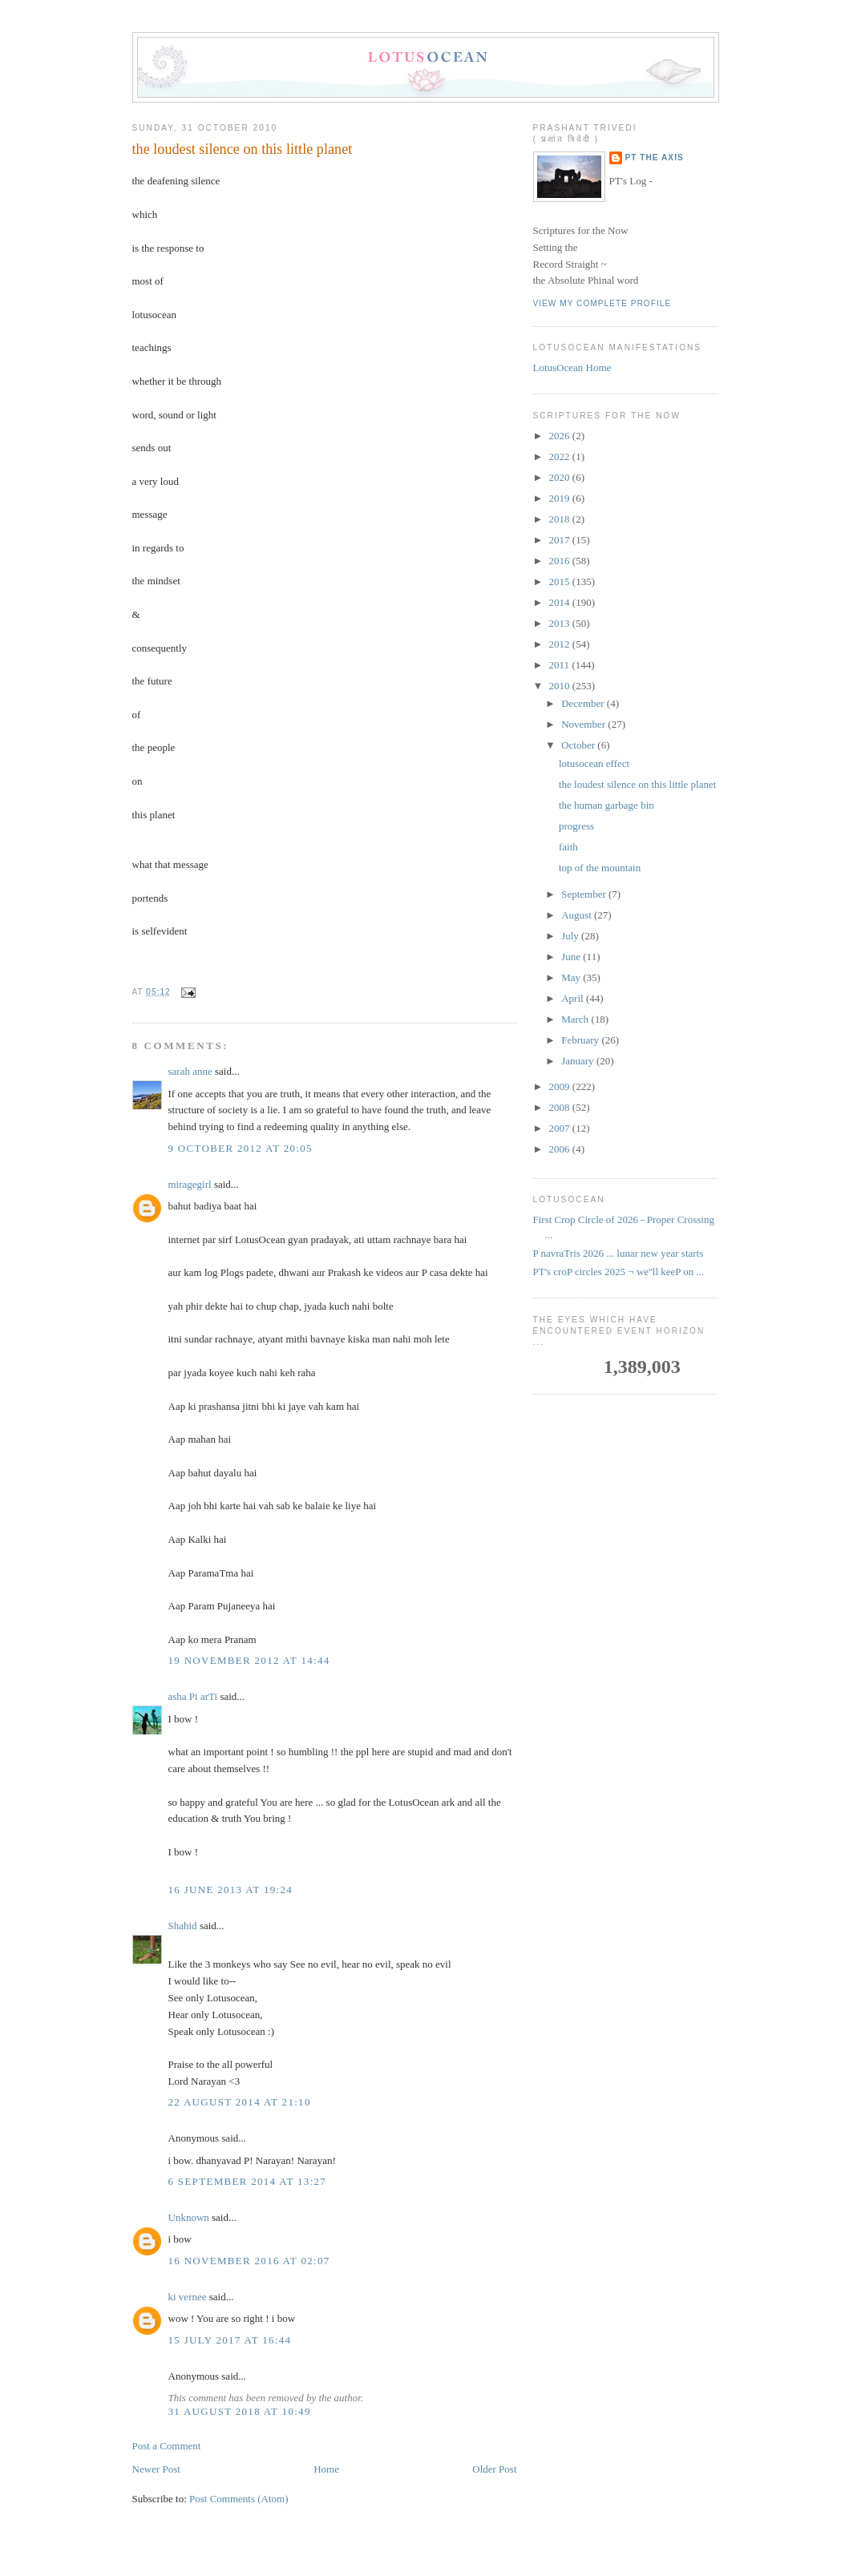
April (573, 998)
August (577, 915)
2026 (560, 436)
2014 (560, 602)
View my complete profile (602, 303)
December (584, 703)
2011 (560, 665)
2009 (560, 1086)
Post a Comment (166, 2446)
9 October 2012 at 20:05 (240, 1148)
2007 (560, 1128)
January (578, 1061)
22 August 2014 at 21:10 (239, 2102)
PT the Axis (654, 157)
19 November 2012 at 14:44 (249, 1660)
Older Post (494, 2469)
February (581, 1040)
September (584, 894)
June (572, 957)
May (572, 977)
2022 (560, 456)
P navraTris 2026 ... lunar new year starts (618, 1253)
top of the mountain (600, 868)
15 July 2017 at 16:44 (230, 2340)
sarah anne (190, 1071)
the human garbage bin (606, 805)
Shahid (182, 1926)
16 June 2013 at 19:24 (230, 1890)
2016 (560, 561)
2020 (560, 477)
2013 (560, 623)
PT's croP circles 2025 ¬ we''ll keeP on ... (619, 1272)
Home (326, 2469)
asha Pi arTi (193, 1696)
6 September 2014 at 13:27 (247, 2181)
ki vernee (187, 2297)
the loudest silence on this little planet (242, 149)
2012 (560, 644)
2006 (560, 1149)
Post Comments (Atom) (239, 2499)
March (576, 1019)
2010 (560, 686)
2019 (560, 498)
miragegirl (190, 1184)
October (579, 745)
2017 (560, 540)
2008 (560, 1107)
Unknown (188, 2217)
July (571, 936)
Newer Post (156, 2469)
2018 (560, 519)
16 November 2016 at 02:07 (249, 2261)
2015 (560, 581)
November (584, 724)
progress (576, 826)
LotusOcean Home (572, 367)
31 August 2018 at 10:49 (239, 2411)
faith (568, 847)
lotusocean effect (594, 763)
